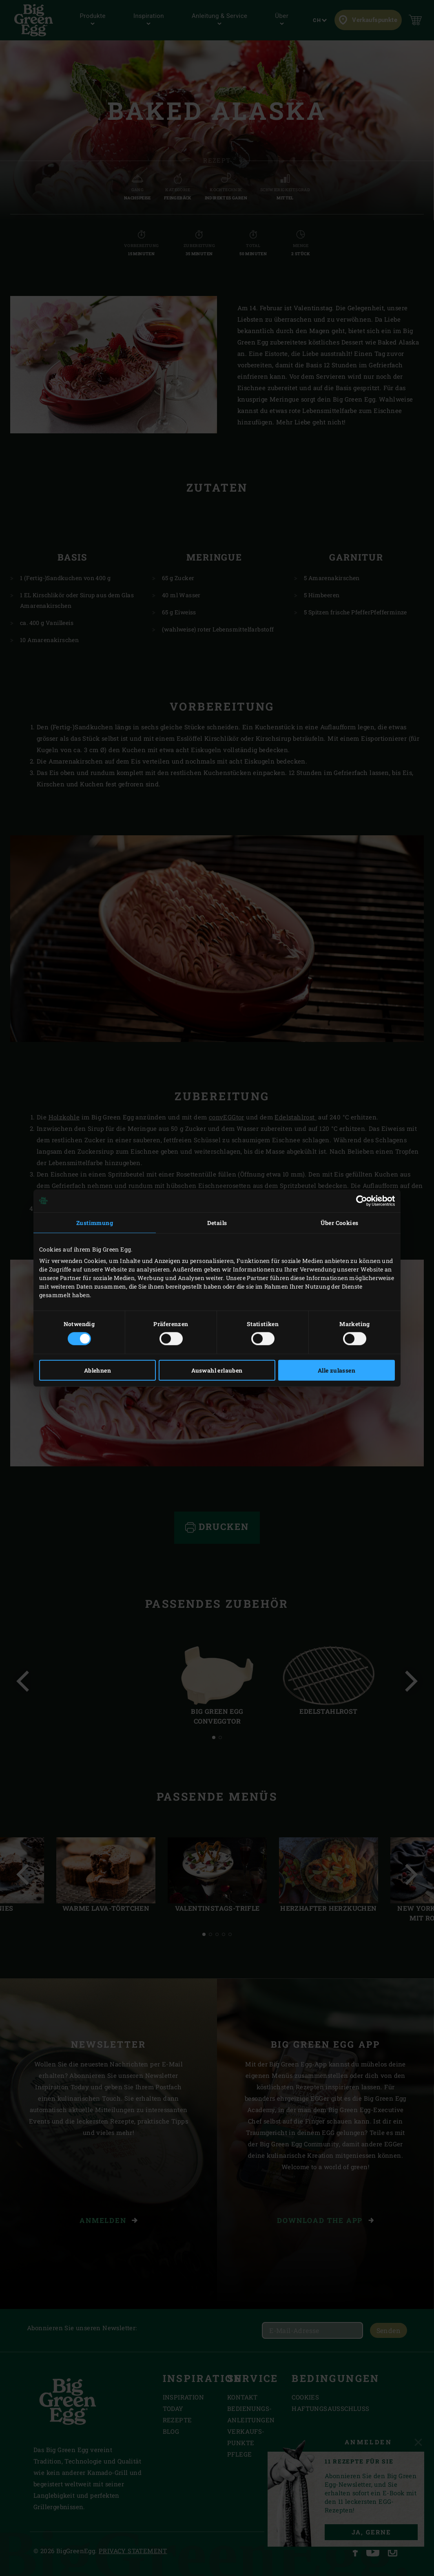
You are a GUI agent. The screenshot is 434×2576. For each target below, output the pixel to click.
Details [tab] (217, 1222)
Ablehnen (97, 1370)
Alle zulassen (336, 1370)
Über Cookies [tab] (340, 1222)
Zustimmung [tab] (94, 1222)
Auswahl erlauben (216, 1370)
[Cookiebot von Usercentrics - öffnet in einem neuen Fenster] (359, 1200)
